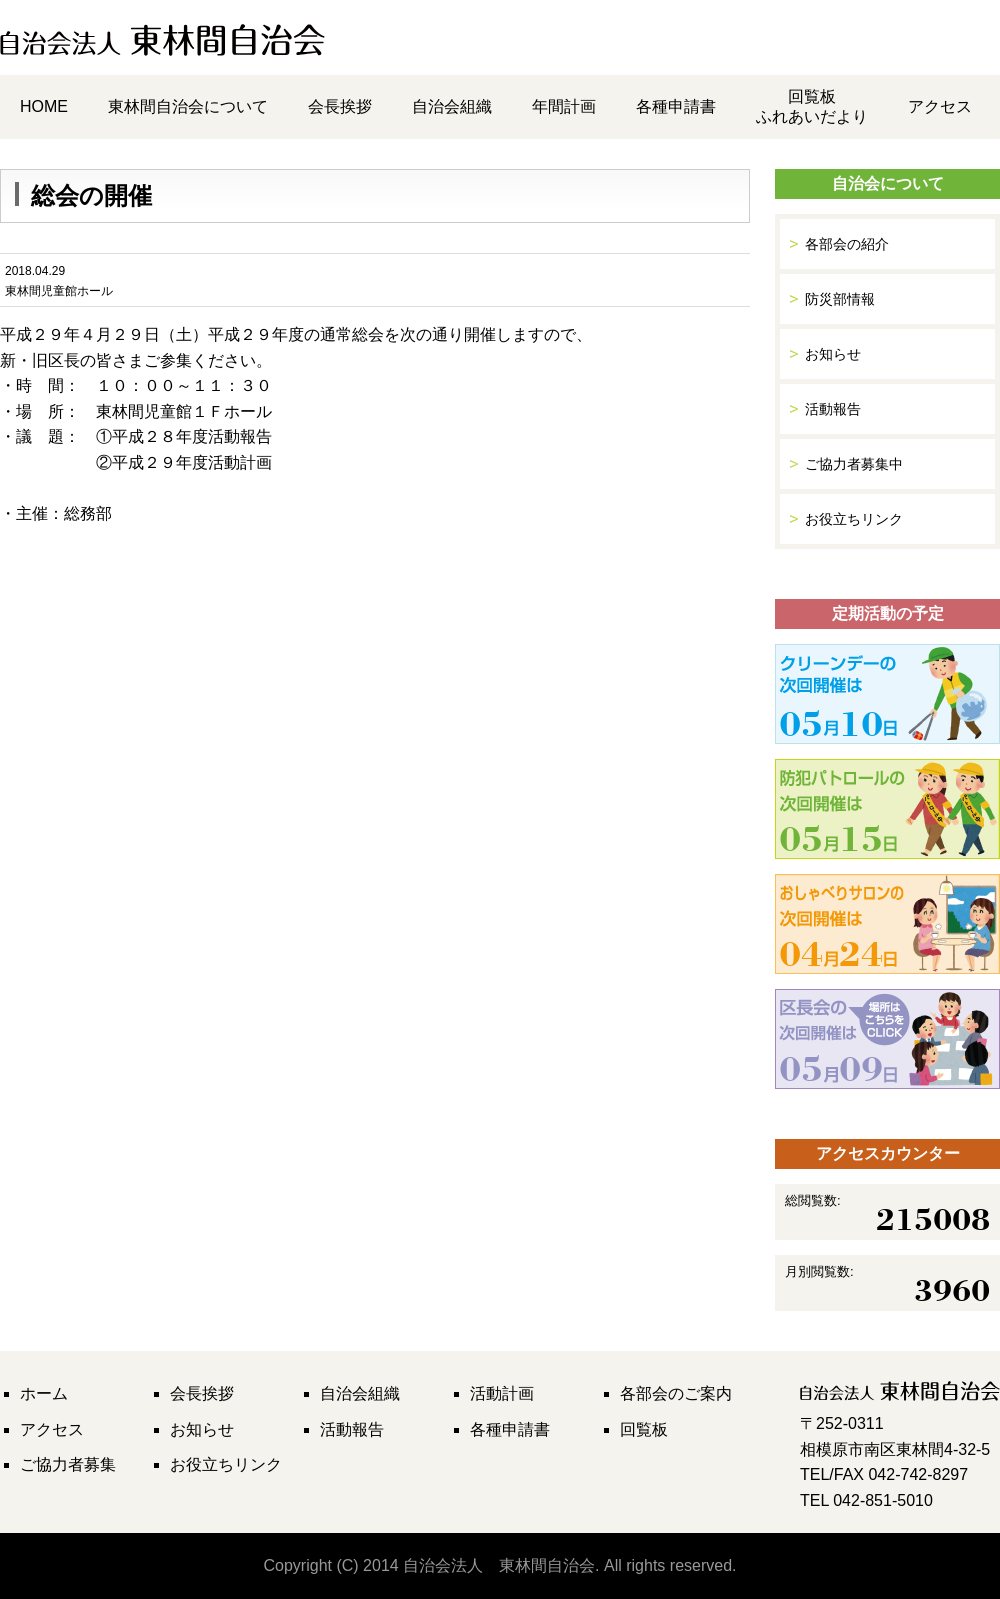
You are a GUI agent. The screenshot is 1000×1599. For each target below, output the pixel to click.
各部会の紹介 (847, 244)
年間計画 (564, 106)
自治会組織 (452, 106)
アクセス (940, 106)
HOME (44, 106)
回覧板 (644, 1429)
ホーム (44, 1393)
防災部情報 (840, 299)
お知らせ (833, 354)
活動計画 (502, 1393)
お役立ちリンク (854, 519)
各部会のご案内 (676, 1393)
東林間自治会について (188, 106)
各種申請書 (676, 106)
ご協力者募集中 (854, 464)
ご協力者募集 (68, 1464)
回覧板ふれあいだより (812, 106)
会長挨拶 (340, 106)
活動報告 (833, 409)
